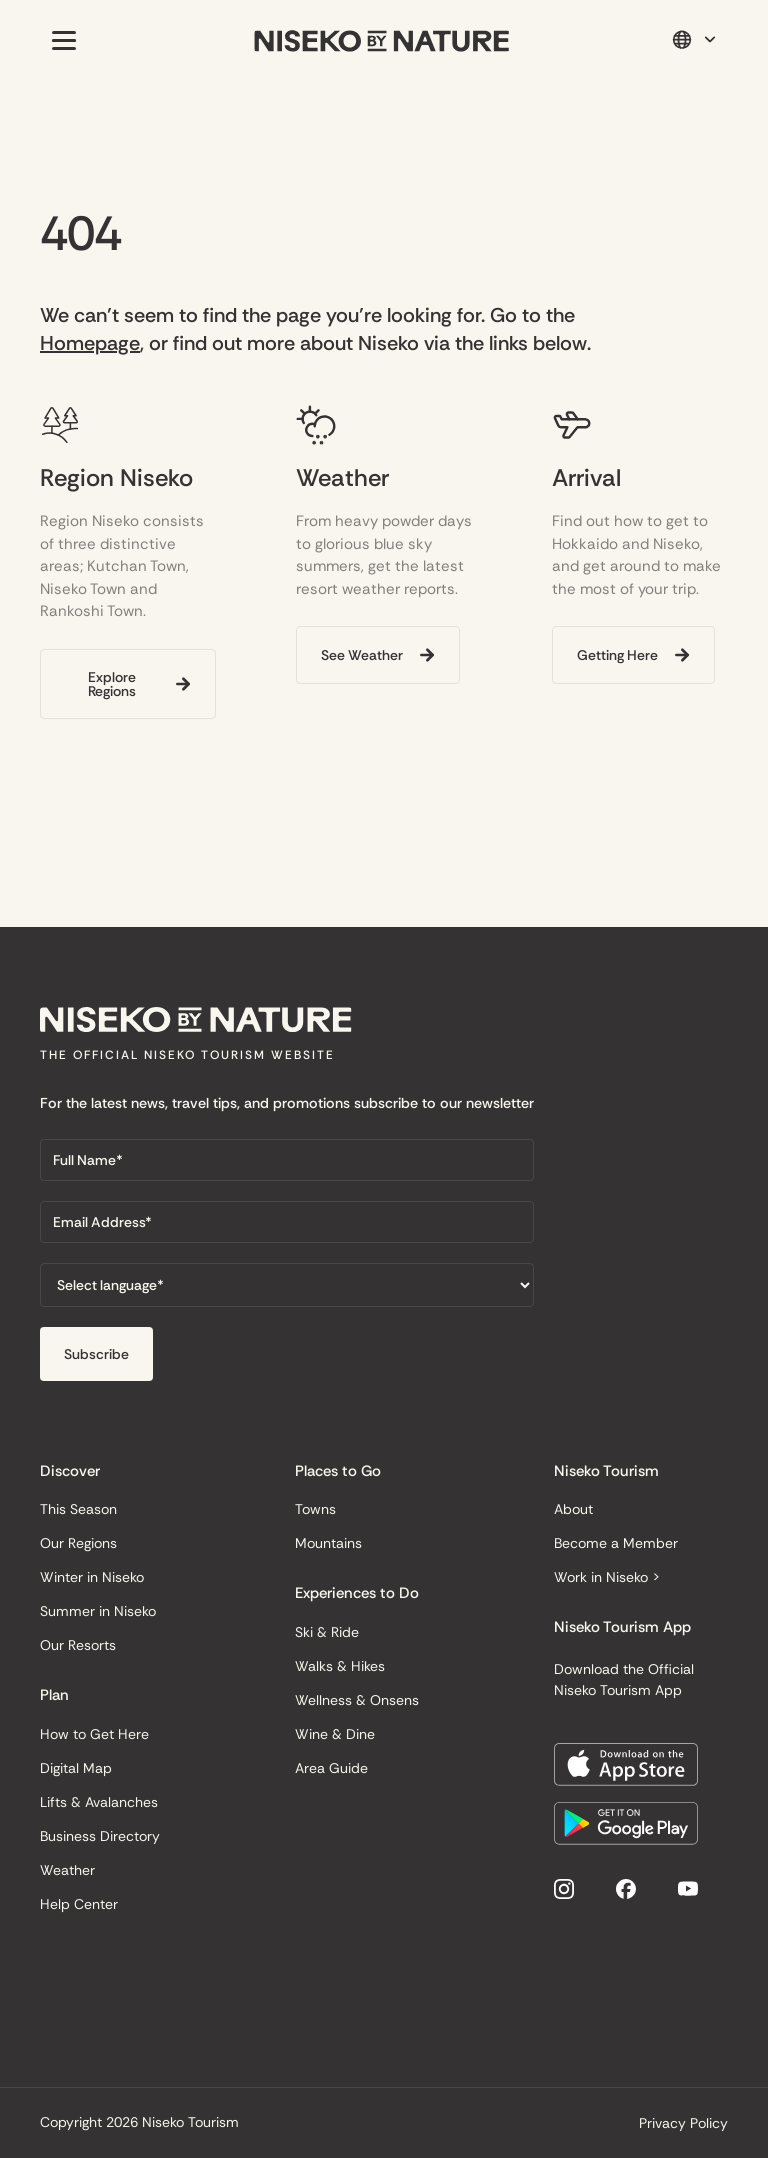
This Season (78, 1509)
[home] (382, 40)
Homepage (90, 343)
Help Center (79, 1904)
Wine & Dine (335, 1734)
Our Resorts (78, 1645)
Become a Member (616, 1543)
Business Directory (100, 1836)
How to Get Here (94, 1734)
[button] (60, 40)
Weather (67, 1870)
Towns (315, 1509)
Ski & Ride (327, 1632)
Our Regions (78, 1543)
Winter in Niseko (92, 1577)
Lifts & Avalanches (99, 1802)
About (573, 1509)
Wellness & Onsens (357, 1700)
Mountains (328, 1543)
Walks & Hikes (340, 1666)
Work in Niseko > (607, 1577)
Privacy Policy (683, 2123)
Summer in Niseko (98, 1611)
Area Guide (331, 1768)
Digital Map (76, 1768)
